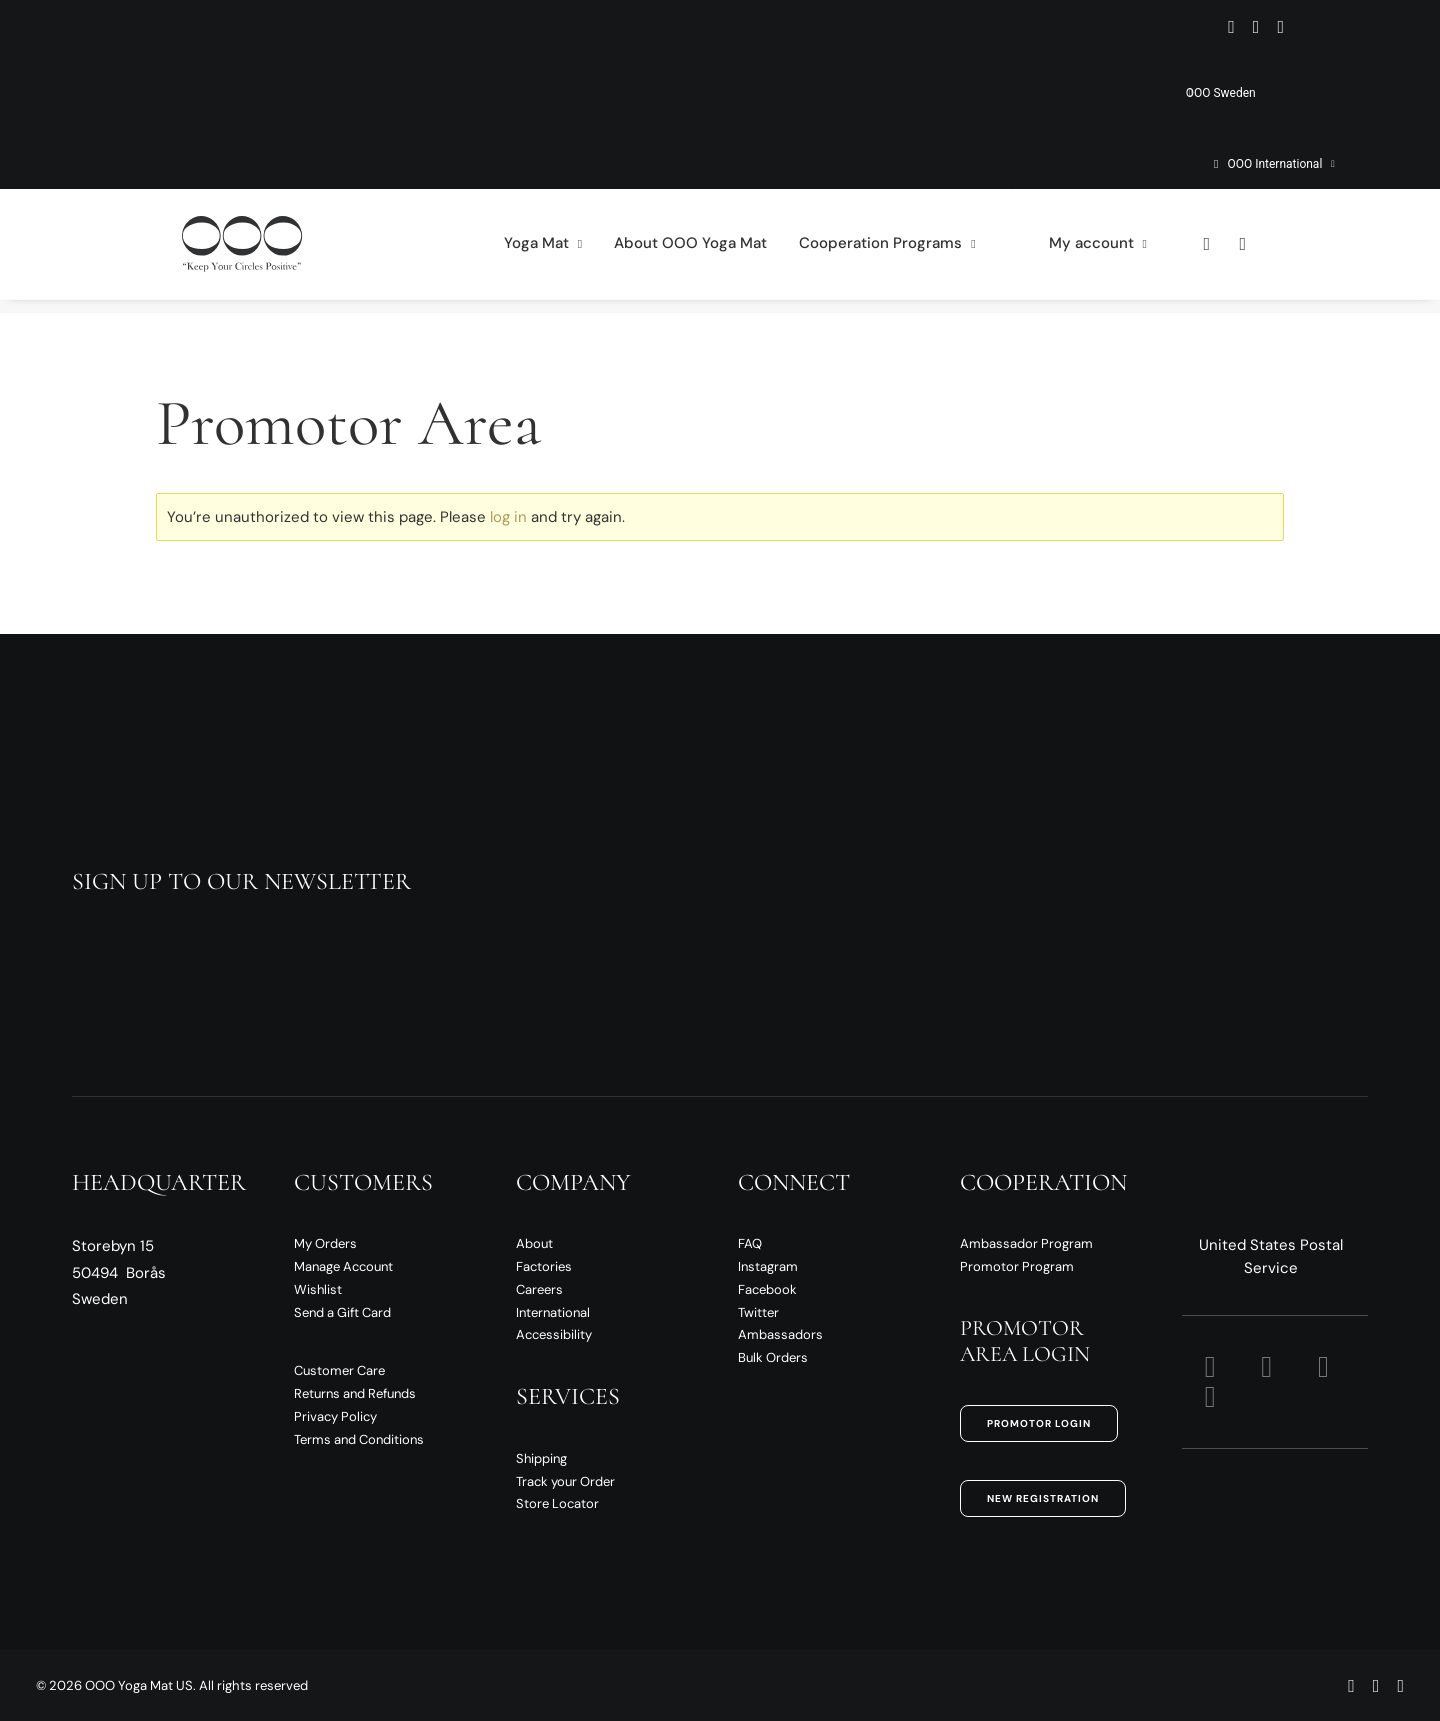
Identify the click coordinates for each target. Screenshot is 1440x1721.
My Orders (325, 1243)
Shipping (541, 1458)
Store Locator (557, 1503)
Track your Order (565, 1481)
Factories (544, 1266)
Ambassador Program (1026, 1243)
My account (1098, 251)
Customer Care (339, 1370)
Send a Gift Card (342, 1312)
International (553, 1312)
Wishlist (318, 1289)
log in (508, 517)
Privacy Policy (335, 1416)
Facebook (767, 1289)
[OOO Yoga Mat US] (232, 251)
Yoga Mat (543, 251)
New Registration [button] (1043, 1498)
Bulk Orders (773, 1357)
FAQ (750, 1243)
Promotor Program (1017, 1266)
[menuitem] (1076, 93)
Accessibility (554, 1334)
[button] (1231, 27)
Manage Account (343, 1266)
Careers (539, 1289)
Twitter (758, 1312)
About (534, 1243)
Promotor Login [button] (1039, 1423)
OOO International (1280, 164)
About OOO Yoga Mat (690, 251)
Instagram (768, 1266)
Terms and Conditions (359, 1439)
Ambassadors (780, 1334)
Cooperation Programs (887, 251)
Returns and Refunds (355, 1393)
